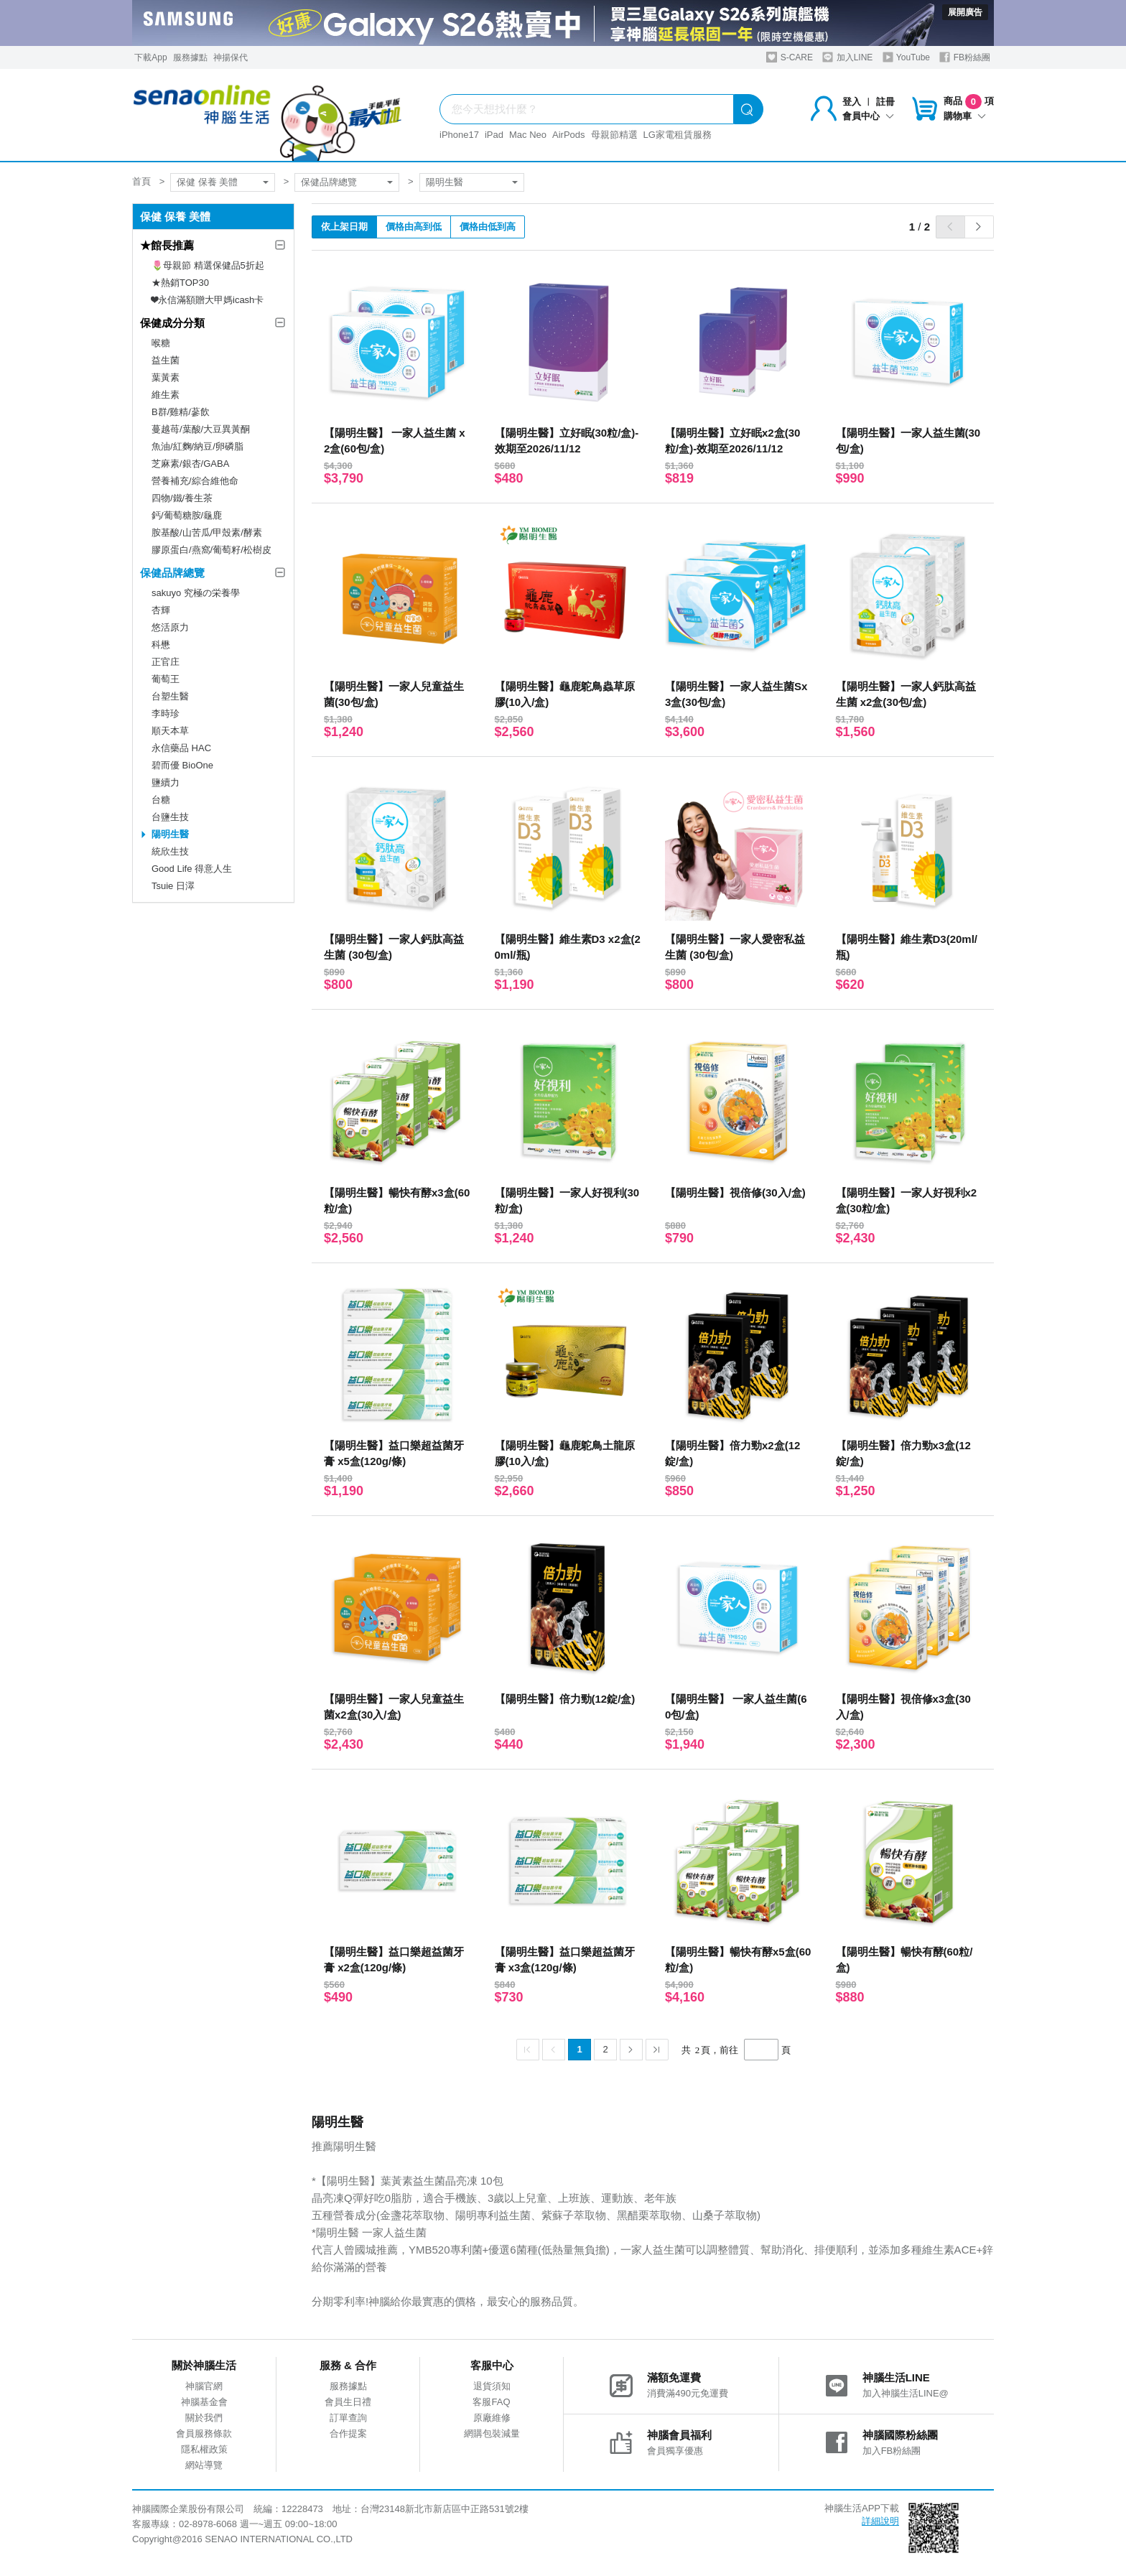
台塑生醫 (170, 696)
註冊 (885, 101)
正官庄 (166, 661)
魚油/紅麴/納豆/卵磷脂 (197, 446)
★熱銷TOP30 (180, 282)
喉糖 (161, 343)
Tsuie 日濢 (173, 885)
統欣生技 (170, 851)
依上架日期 (344, 226)
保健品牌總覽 (329, 182)
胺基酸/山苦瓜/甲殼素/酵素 (207, 532)
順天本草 (170, 730)
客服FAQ (491, 2401)
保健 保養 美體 (207, 182)
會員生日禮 (348, 2401)
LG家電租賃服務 (677, 134)
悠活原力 (170, 627)
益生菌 (166, 360)
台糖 (161, 799)
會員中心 (868, 116)
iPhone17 (459, 134)
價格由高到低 (414, 226)
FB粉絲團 (964, 57)
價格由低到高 (488, 226)
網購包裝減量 (492, 2433)
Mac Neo (527, 134)
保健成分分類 (172, 323)
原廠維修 (492, 2417)
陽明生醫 (444, 182)
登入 (851, 101)
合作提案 (348, 2433)
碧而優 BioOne (182, 765)
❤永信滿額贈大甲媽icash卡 (208, 299)
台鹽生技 (170, 817)
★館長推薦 (167, 245)
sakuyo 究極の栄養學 (196, 592)
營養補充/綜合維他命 (195, 480)
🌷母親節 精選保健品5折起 (208, 265)
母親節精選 (614, 134)
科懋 (161, 644)
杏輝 (161, 610)
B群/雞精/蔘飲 (181, 411)
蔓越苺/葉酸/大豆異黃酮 (201, 429)
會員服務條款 (204, 2433)
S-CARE (789, 57)
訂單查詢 (348, 2417)
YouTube (906, 57)
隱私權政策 (204, 2449)
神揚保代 (230, 57)
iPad (494, 134)
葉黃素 (166, 377)
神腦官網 (204, 2386)
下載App (150, 57)
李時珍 (166, 713)
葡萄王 (166, 679)
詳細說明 (880, 2521)
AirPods (568, 134)
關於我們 (204, 2417)
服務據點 (190, 57)
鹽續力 (166, 782)
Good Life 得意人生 (192, 868)
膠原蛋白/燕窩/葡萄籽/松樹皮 (211, 549)
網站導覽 (204, 2465)
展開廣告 (965, 12)
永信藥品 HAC (181, 748)
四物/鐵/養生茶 (182, 498)
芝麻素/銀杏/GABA (190, 463)
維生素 (166, 394)
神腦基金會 (204, 2401)
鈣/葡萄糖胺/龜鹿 (187, 515)
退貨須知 (492, 2386)
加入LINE (847, 57)
